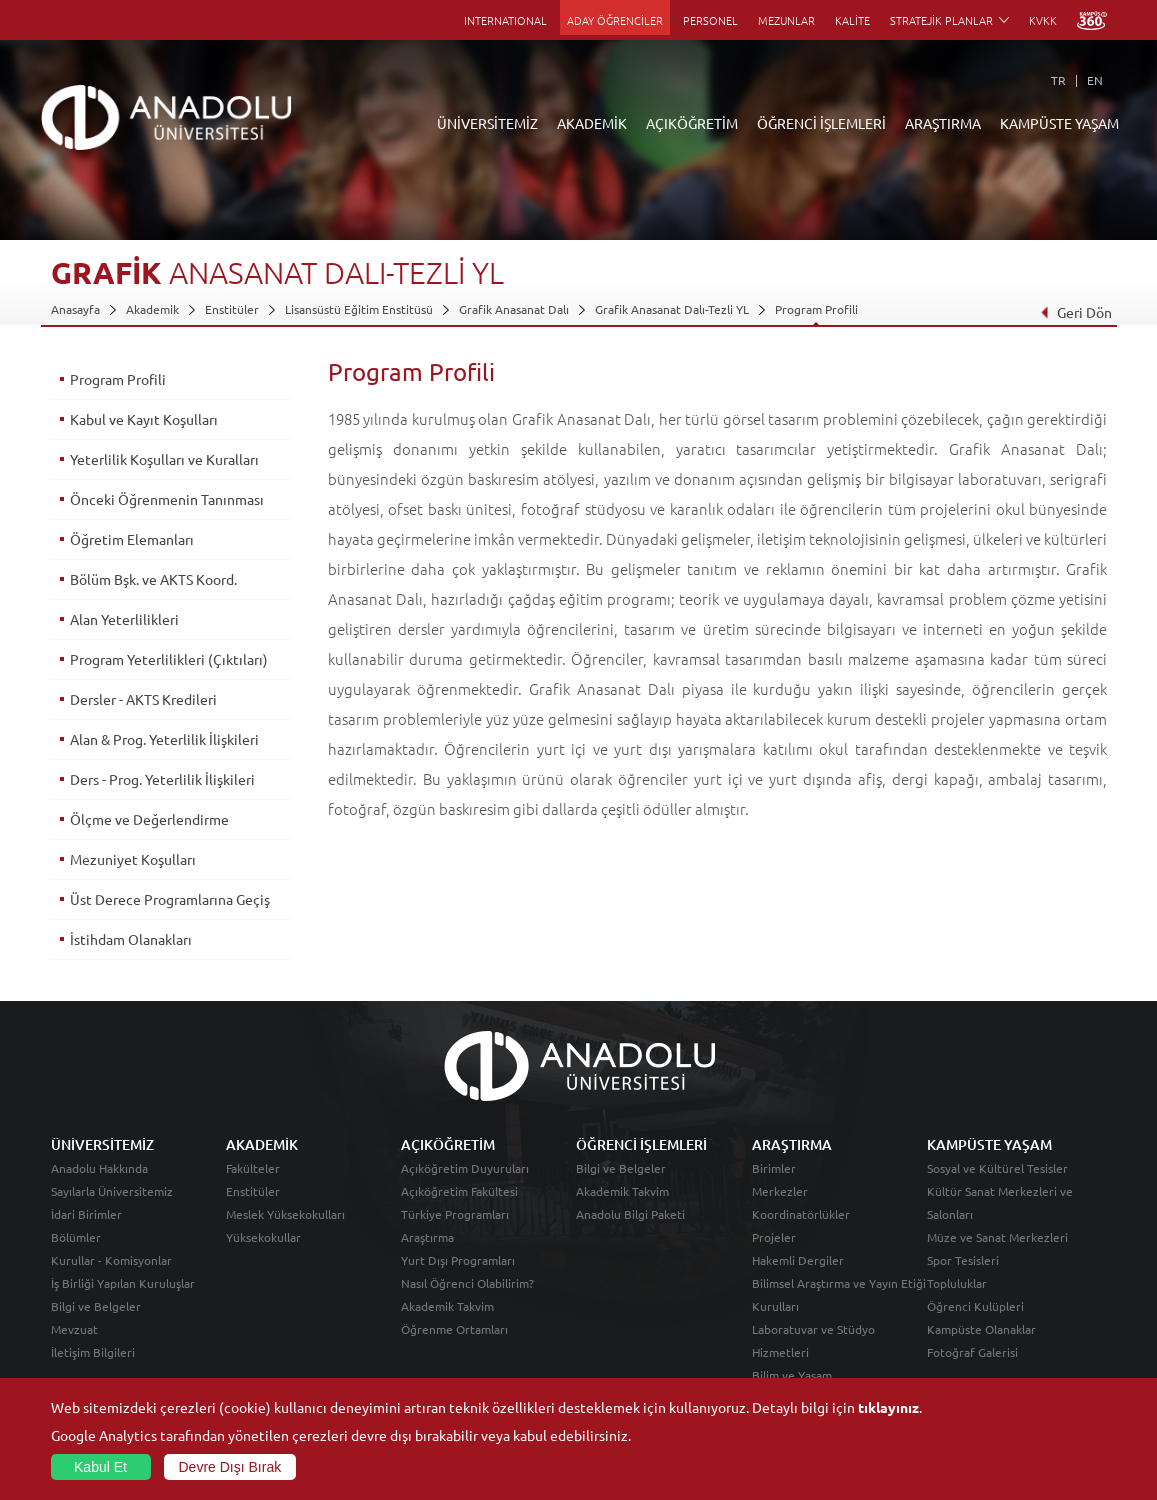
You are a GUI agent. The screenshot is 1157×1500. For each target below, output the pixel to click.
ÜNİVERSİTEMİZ (487, 123)
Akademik (152, 309)
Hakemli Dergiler (798, 1260)
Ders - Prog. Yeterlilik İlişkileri (162, 779)
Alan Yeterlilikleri (124, 619)
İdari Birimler (86, 1214)
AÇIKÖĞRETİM (692, 123)
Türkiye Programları (455, 1214)
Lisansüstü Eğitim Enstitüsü (359, 309)
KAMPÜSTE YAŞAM (1059, 123)
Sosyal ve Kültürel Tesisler (997, 1168)
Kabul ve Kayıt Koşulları (144, 419)
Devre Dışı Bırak (230, 1467)
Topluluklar (957, 1283)
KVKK (1043, 20)
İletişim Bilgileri (93, 1352)
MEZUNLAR (786, 20)
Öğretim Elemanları (132, 539)
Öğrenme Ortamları (454, 1329)
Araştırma (427, 1237)
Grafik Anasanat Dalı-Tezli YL (672, 309)
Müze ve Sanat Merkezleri (997, 1237)
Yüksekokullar (263, 1237)
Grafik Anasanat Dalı (514, 309)
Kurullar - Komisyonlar (111, 1260)
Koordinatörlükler (801, 1214)
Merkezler (780, 1191)
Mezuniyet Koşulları (133, 859)
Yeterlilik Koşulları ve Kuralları (164, 459)
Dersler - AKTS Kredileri (143, 699)
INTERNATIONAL (505, 20)
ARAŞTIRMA (943, 123)
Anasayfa (75, 309)
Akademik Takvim (447, 1306)
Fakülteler (253, 1168)
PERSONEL (710, 20)
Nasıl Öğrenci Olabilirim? (467, 1283)
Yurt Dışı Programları (458, 1260)
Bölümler (76, 1237)
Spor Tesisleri (963, 1260)
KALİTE (852, 20)
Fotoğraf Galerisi (972, 1352)
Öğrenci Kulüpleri (975, 1306)
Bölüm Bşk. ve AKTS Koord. (153, 579)
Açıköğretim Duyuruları (465, 1168)
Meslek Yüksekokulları (285, 1214)
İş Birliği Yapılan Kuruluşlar (123, 1283)
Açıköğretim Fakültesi (459, 1191)
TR (1058, 80)
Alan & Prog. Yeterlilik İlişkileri (164, 739)
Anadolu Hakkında (99, 1168)
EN (1095, 80)
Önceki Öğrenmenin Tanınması (167, 499)
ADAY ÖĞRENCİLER (615, 20)
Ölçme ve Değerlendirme (149, 819)
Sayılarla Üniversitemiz (112, 1191)
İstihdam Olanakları (131, 939)
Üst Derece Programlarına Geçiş (170, 899)
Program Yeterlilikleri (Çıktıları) (169, 659)
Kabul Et (100, 1467)
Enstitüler (232, 309)
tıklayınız (888, 1407)
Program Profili (816, 309)
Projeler (774, 1237)
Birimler (774, 1168)
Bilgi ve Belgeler (96, 1306)
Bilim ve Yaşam (792, 1375)
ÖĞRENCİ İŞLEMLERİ (821, 123)
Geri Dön (1075, 312)
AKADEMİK (592, 123)
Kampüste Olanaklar (981, 1329)
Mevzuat (74, 1329)
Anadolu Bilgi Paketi (630, 1214)
